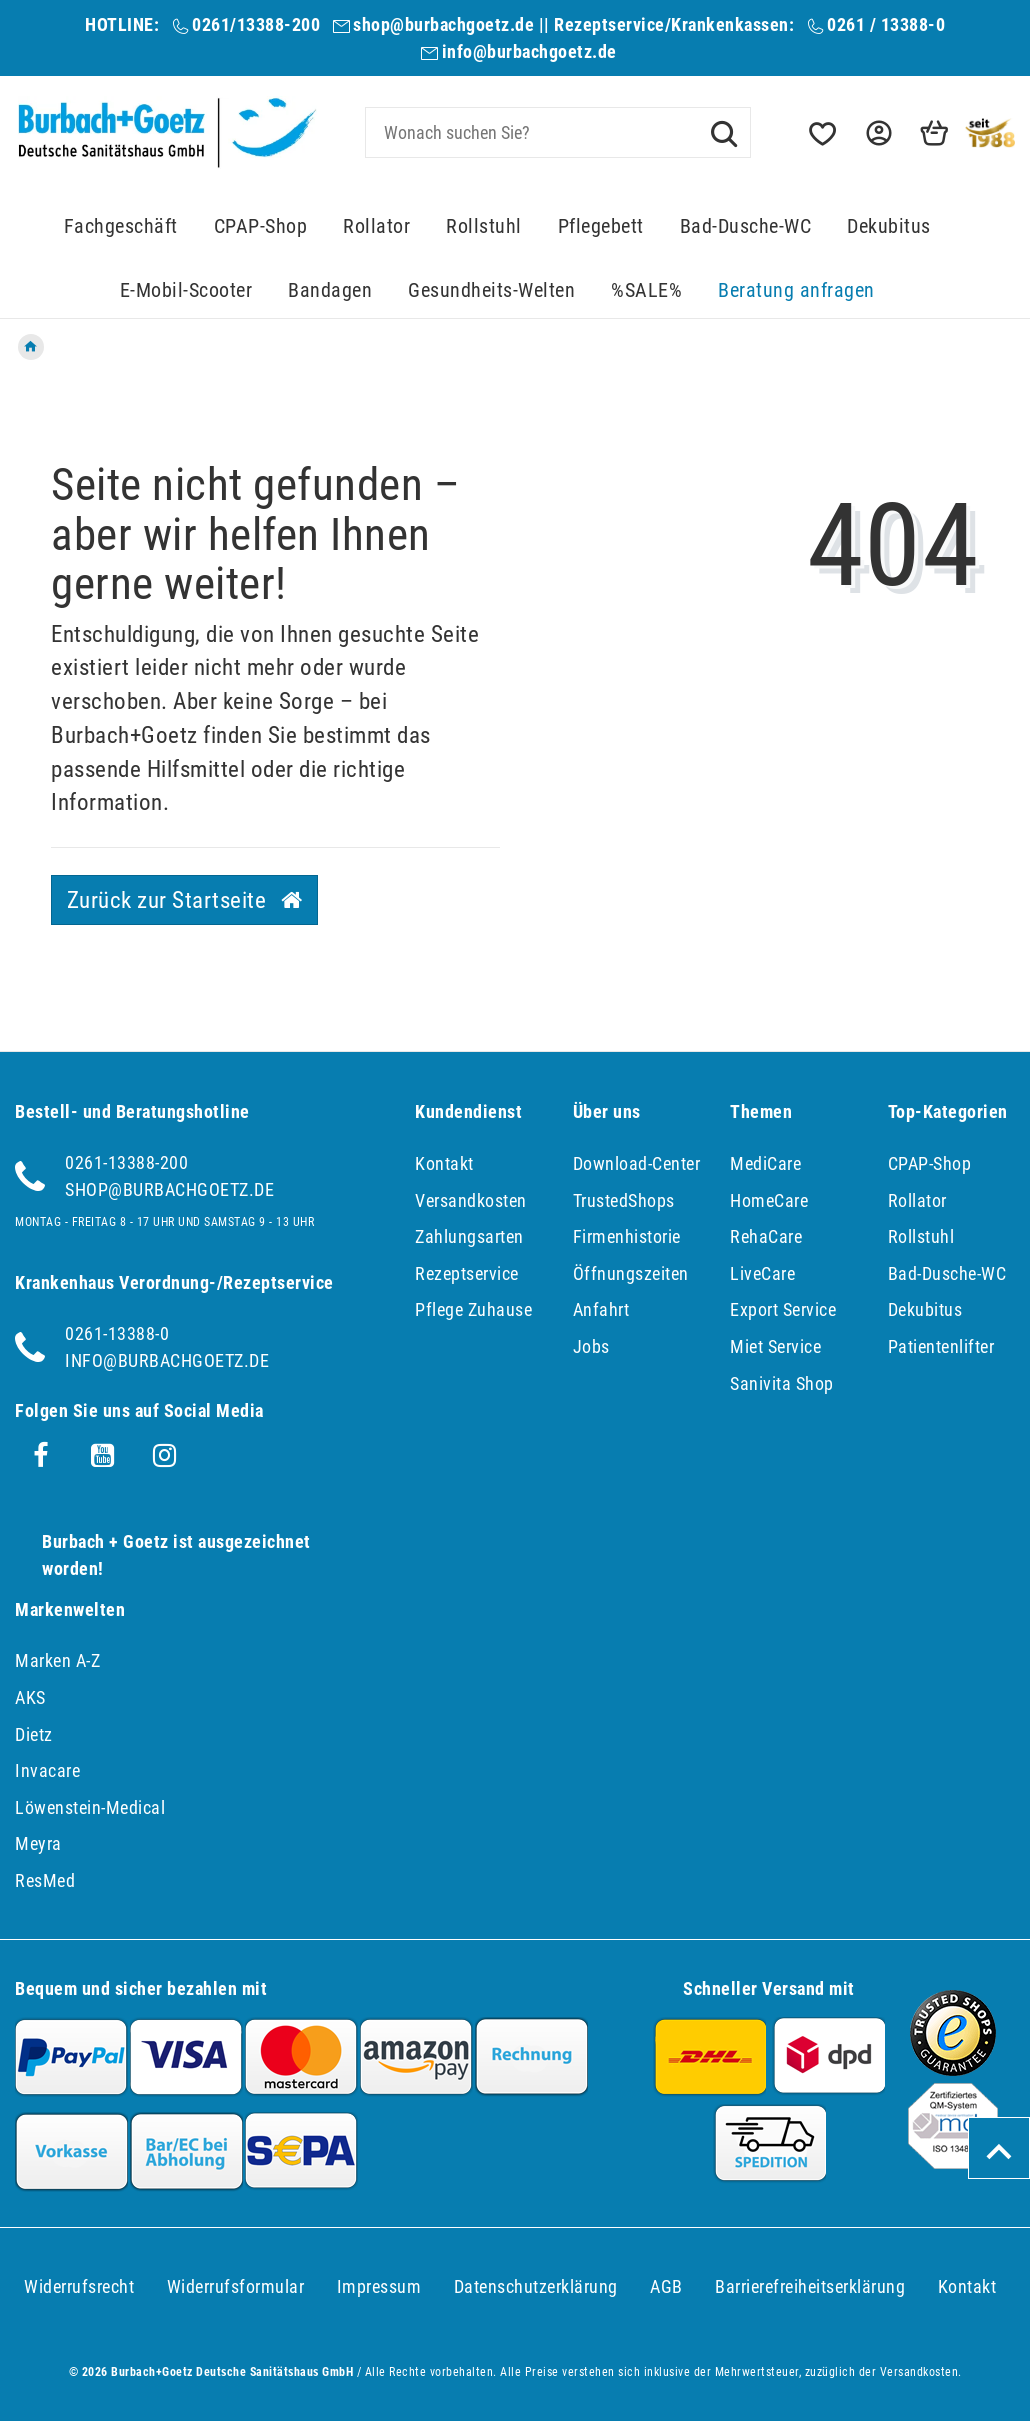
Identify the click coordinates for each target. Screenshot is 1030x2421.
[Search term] (557, 132)
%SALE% (646, 290)
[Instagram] (165, 1456)
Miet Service (775, 1346)
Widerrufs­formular (236, 2286)
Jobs (591, 1346)
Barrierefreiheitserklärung (810, 2286)
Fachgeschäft (121, 226)
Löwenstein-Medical (90, 1807)
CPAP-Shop (261, 226)
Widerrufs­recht (79, 2286)
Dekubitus (889, 226)
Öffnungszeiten (631, 1273)
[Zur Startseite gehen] (31, 347)
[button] (877, 133)
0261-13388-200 (126, 1162)
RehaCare (766, 1236)
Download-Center (637, 1163)
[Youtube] (103, 1456)
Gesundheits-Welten (491, 290)
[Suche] (724, 132)
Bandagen (330, 290)
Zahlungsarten (469, 1236)
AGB (666, 2286)
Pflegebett (601, 226)
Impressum (379, 2286)
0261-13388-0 (117, 1333)
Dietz (34, 1734)
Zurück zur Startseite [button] (185, 900)
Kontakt (444, 1163)
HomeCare (769, 1200)
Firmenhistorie (627, 1236)
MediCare (765, 1163)
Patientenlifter (941, 1346)
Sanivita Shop (782, 1383)
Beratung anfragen (796, 290)
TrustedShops (624, 1200)
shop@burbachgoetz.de (443, 24)
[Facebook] (41, 1456)
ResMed (45, 1880)
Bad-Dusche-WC (746, 226)
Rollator (376, 226)
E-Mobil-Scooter (186, 290)
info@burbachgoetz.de (529, 51)
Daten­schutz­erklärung (536, 2286)
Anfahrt (601, 1309)
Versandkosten (471, 1200)
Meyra (38, 1843)
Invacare (47, 1770)
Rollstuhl (484, 226)
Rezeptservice (467, 1273)
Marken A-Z (57, 1660)
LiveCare (762, 1273)
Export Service (783, 1309)
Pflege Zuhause (473, 1309)
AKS (30, 1697)
